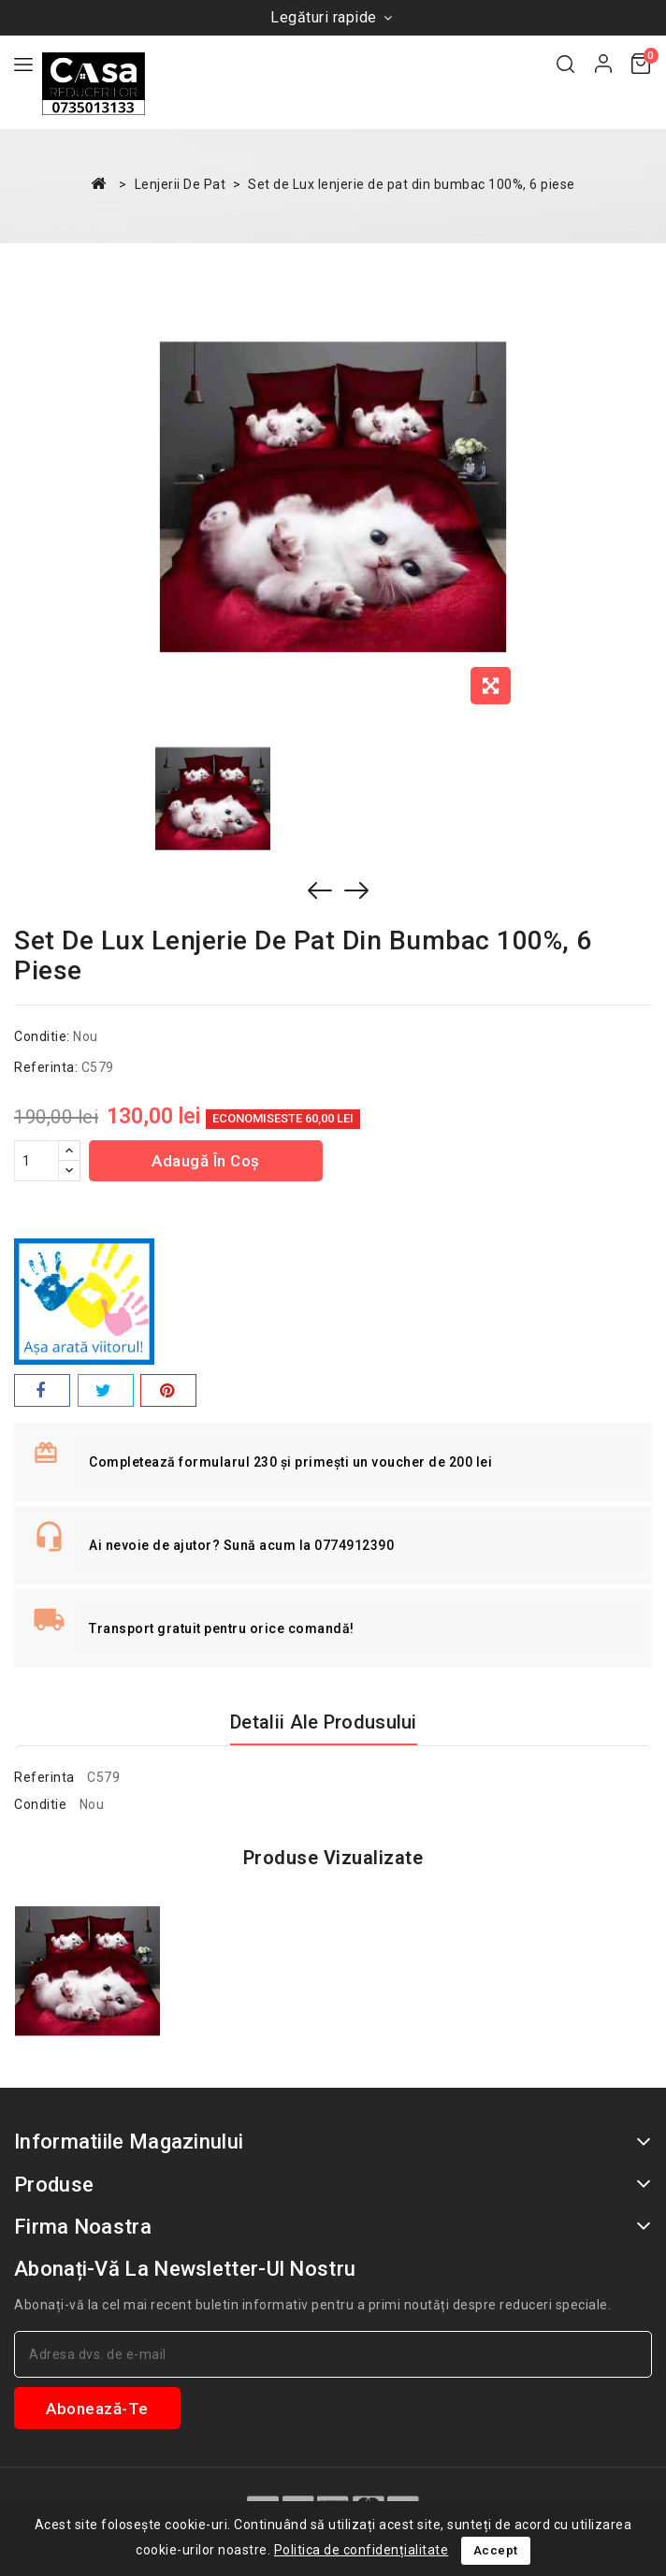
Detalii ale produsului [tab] (323, 1722)
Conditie (40, 1804)
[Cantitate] (36, 1160)
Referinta (44, 1777)
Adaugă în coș (206, 1160)
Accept (495, 2550)
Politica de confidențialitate (361, 2549)
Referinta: (46, 1067)
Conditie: (42, 1036)
